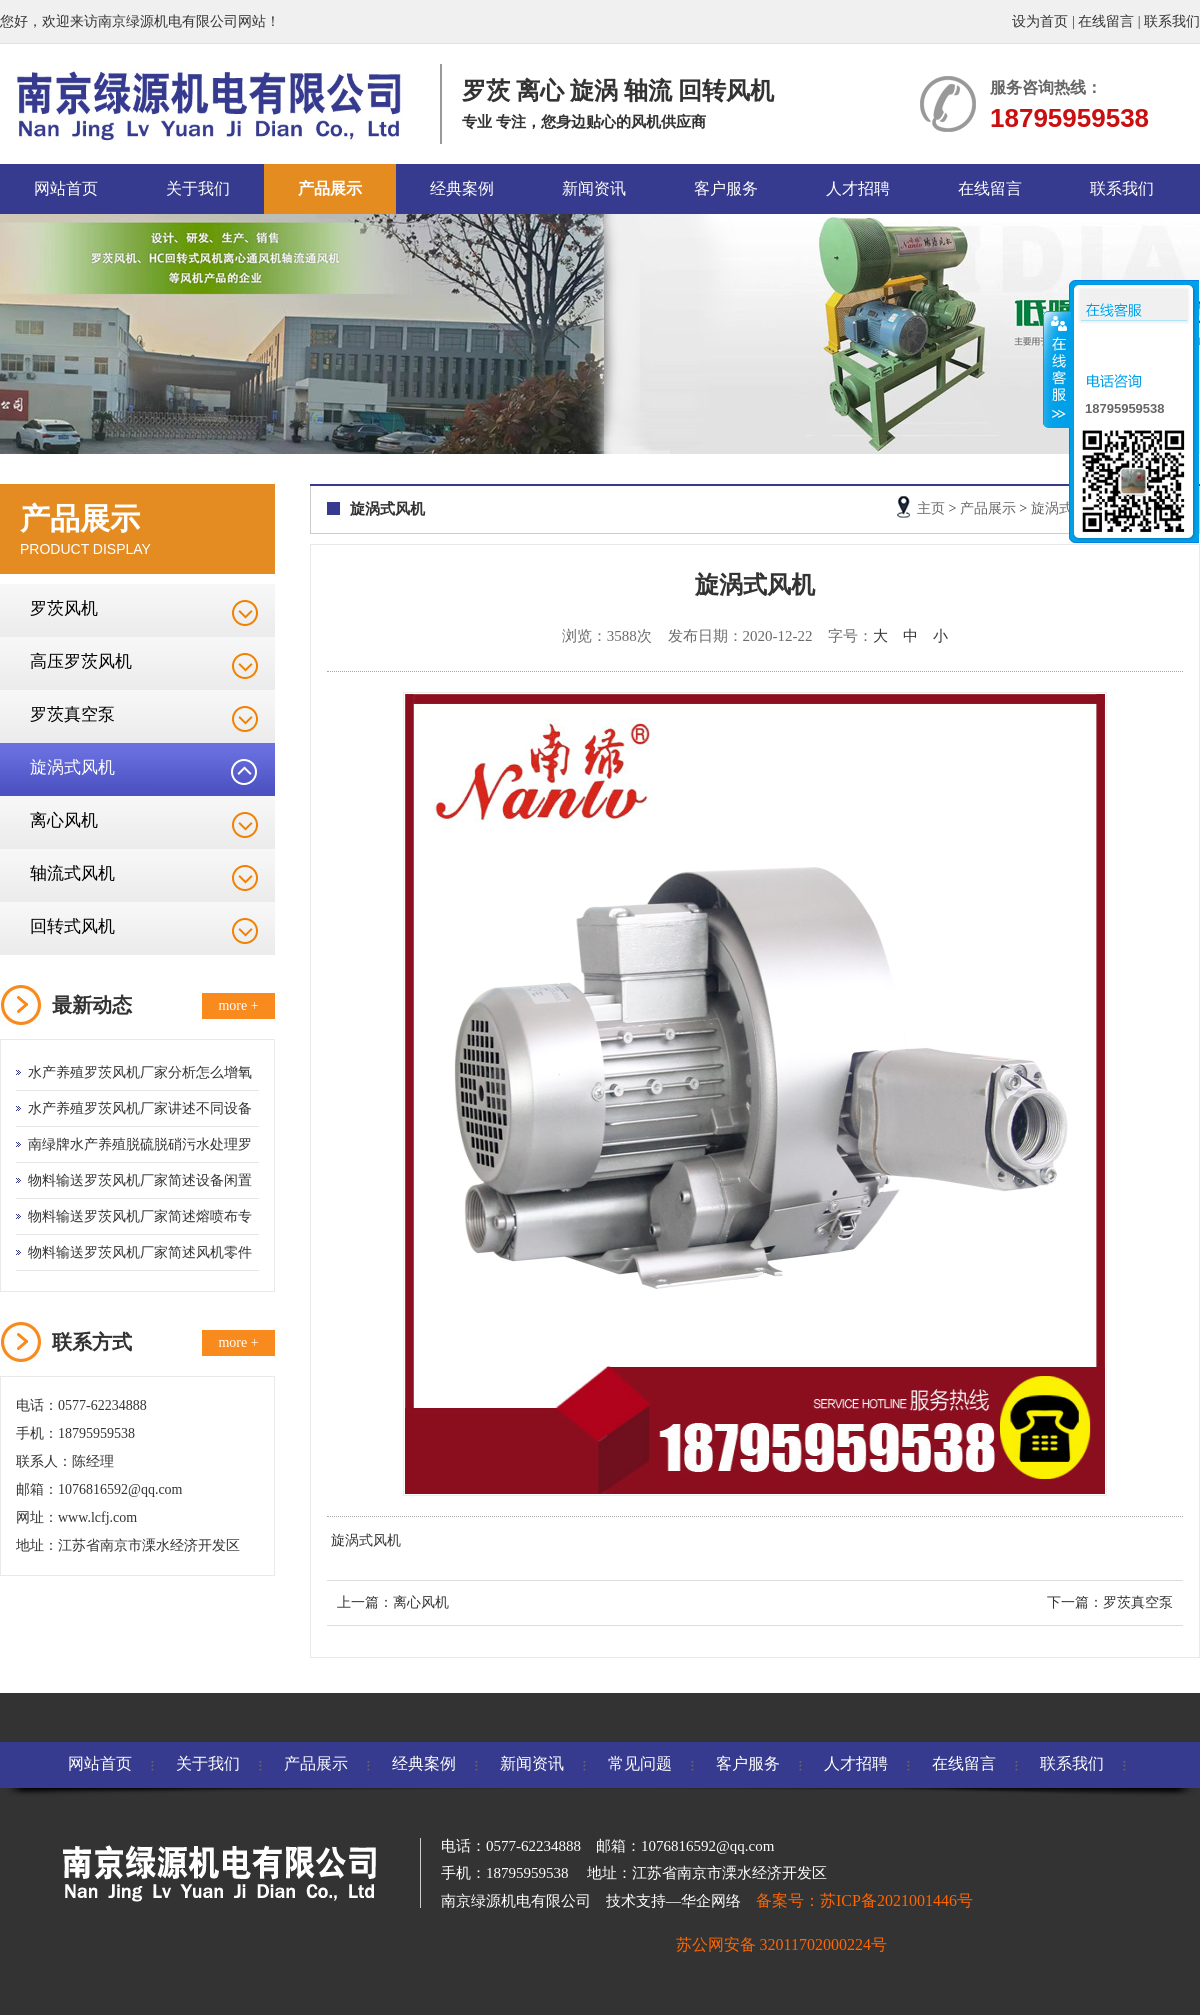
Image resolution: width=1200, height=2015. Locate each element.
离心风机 (64, 820)
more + (238, 1005)
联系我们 (1172, 21)
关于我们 (198, 188)
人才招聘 (858, 188)
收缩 (1057, 369)
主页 (931, 508)
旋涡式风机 (72, 767)
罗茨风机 (64, 608)
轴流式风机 (72, 873)
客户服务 (726, 188)
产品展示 (330, 188)
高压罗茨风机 (81, 661)
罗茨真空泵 (72, 714)
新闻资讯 (594, 188)
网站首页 (66, 188)
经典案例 (462, 188)
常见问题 (640, 1763)
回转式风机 (72, 926)
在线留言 (1106, 21)
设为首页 (1040, 21)
